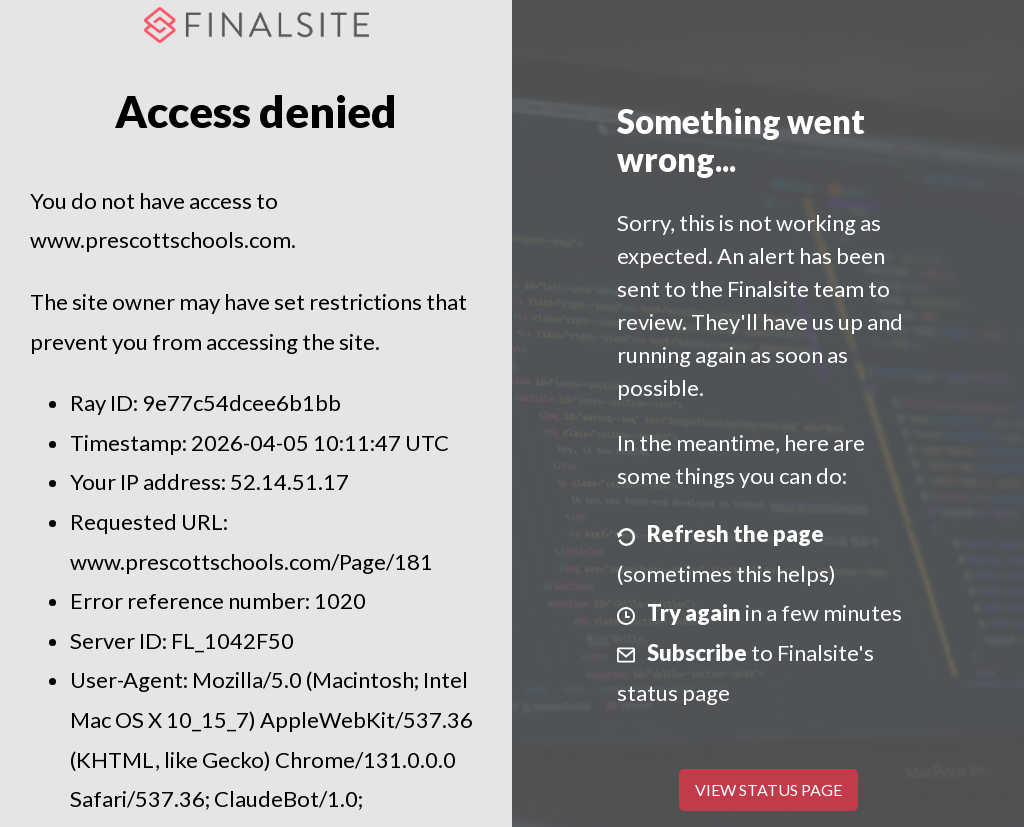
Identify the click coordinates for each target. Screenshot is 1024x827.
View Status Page (768, 789)
